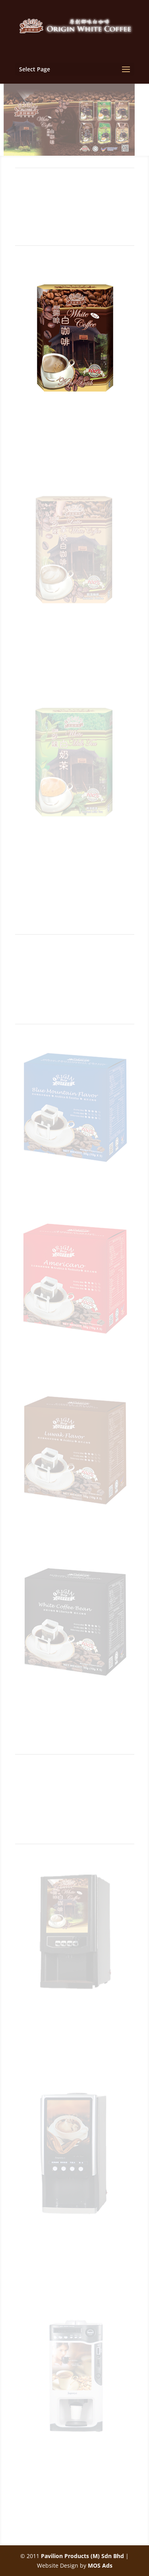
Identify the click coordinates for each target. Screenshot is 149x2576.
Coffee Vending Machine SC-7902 (74, 2022)
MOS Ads (100, 2565)
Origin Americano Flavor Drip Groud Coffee (74, 1367)
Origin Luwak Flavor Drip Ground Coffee (75, 1538)
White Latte (74, 634)
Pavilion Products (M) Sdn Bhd (82, 2556)
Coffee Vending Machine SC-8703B (74, 2469)
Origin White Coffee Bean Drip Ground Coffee (74, 1709)
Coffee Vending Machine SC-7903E (74, 2245)
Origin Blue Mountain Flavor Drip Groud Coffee (74, 1195)
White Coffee (74, 413)
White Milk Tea (74, 846)
